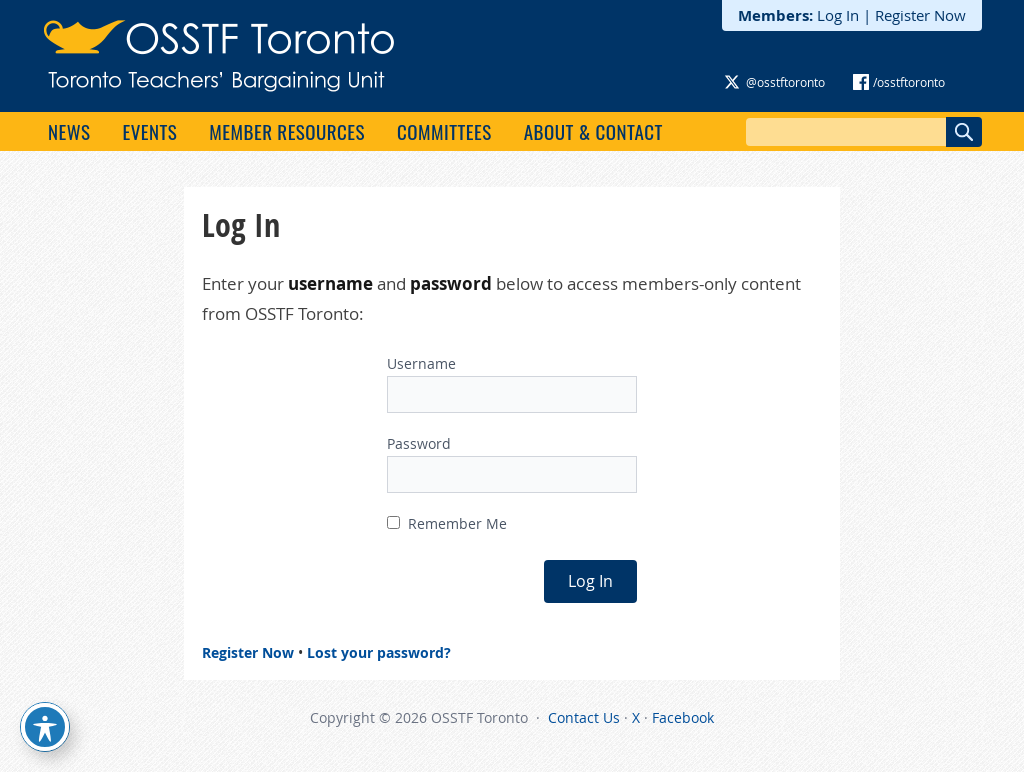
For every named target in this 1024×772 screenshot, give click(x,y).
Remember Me (447, 523)
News (69, 131)
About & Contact (593, 131)
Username (421, 363)
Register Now (920, 15)
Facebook (683, 717)
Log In (838, 15)
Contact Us (584, 717)
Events (149, 131)
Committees (444, 131)
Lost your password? (379, 652)
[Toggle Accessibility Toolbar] (45, 727)
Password (419, 443)
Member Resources (287, 131)
